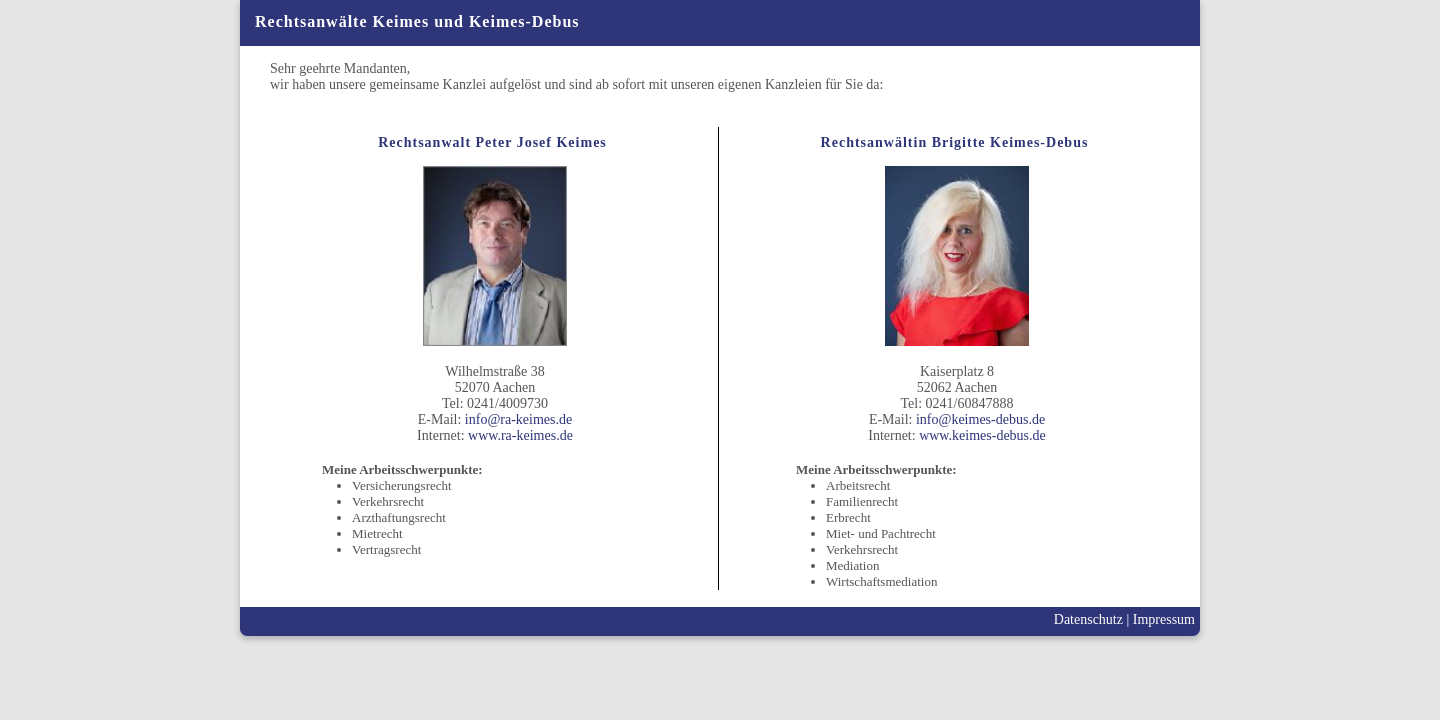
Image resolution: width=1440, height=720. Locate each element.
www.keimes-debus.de (982, 435)
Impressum (1164, 619)
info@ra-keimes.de (518, 419)
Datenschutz (1088, 619)
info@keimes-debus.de (980, 419)
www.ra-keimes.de (520, 435)
